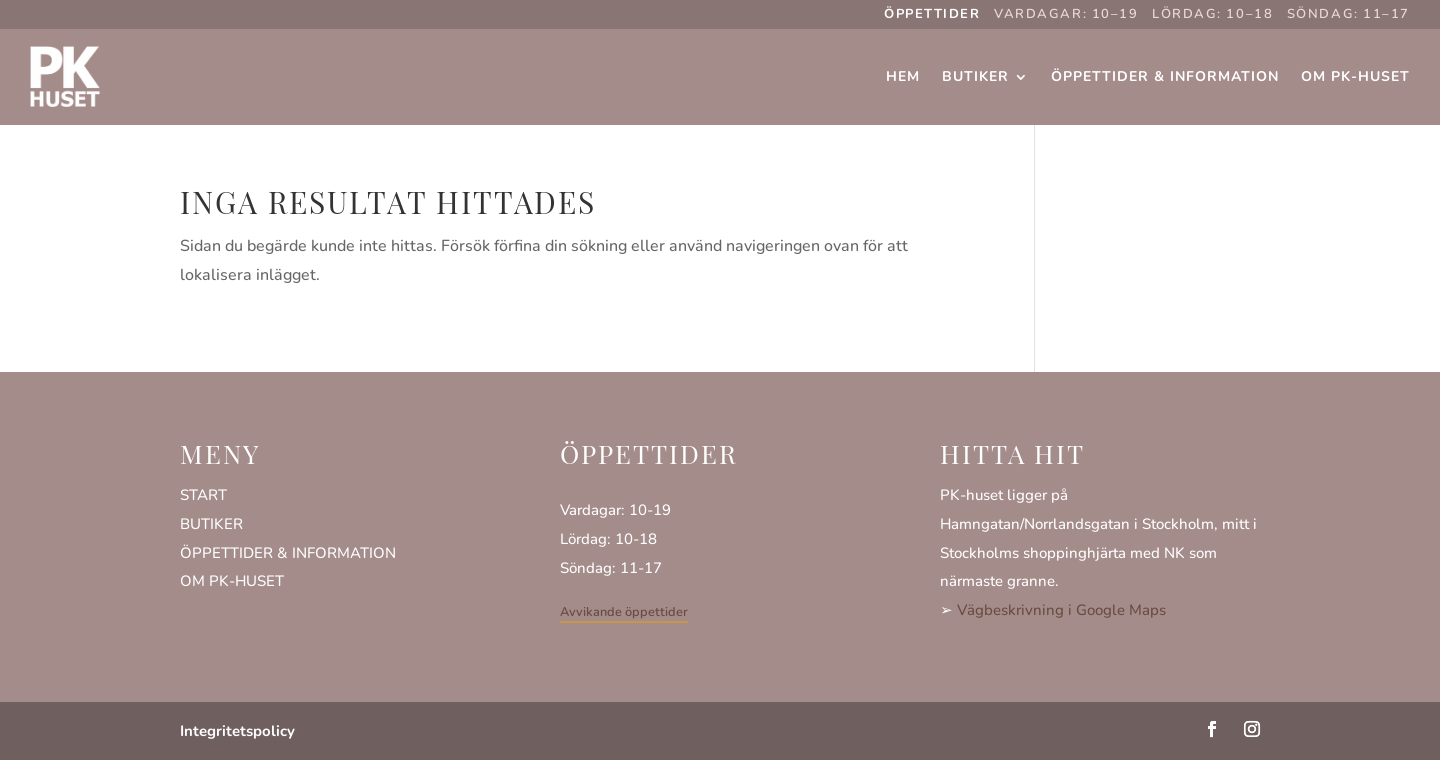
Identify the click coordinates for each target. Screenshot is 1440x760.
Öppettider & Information (1165, 76)
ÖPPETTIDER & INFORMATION (288, 553)
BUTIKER (211, 524)
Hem (903, 76)
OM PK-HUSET (232, 581)
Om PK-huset (1355, 76)
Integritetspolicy (237, 731)
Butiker (975, 76)
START (203, 495)
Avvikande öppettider (624, 612)
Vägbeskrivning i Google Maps (1061, 610)
